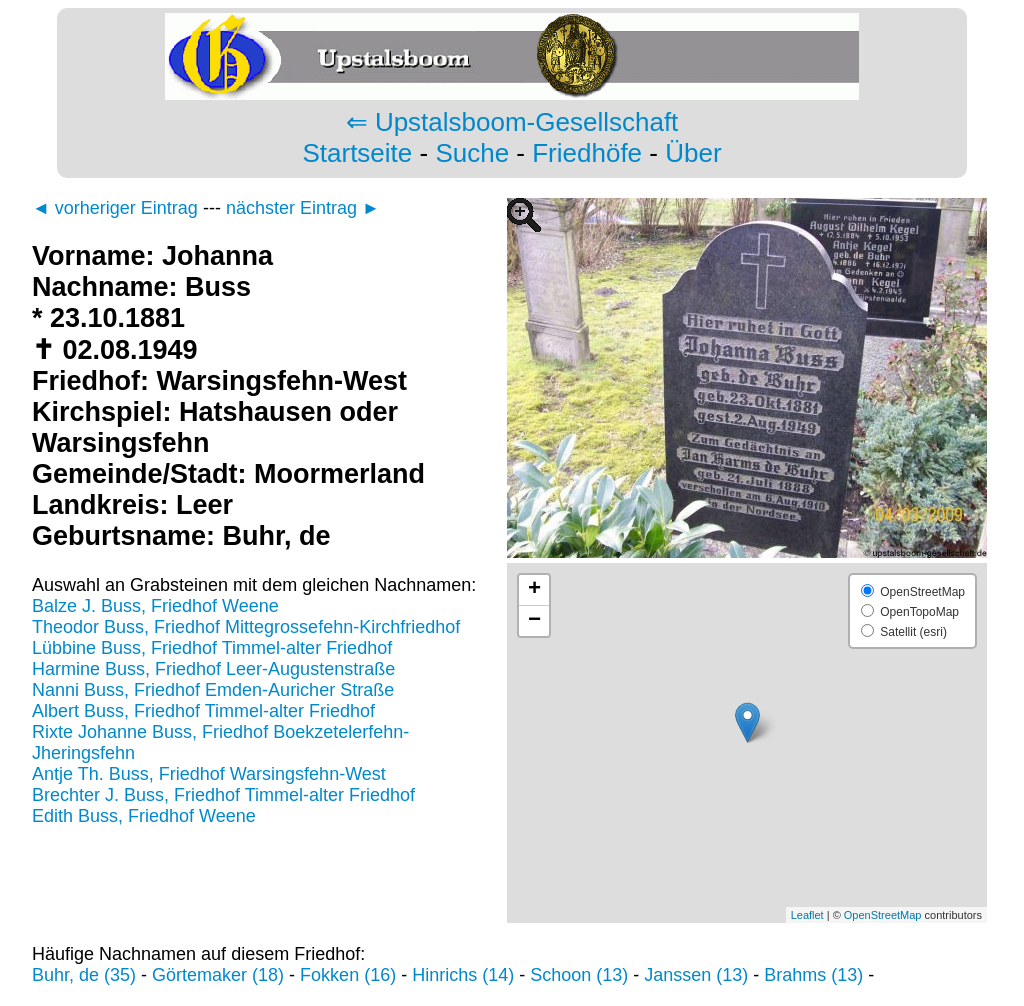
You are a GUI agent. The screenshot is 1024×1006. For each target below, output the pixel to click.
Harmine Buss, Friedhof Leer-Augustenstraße (213, 669)
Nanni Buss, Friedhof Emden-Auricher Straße (213, 690)
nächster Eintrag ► (303, 208)
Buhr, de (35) (84, 975)
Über (693, 153)
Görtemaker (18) (218, 975)
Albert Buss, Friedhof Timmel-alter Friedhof (203, 711)
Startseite (357, 153)
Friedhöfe (587, 153)
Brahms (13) (813, 975)
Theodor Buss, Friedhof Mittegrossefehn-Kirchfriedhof (246, 627)
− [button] (534, 621)
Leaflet (807, 915)
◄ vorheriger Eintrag (115, 208)
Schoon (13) (579, 975)
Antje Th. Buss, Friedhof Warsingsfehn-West (209, 774)
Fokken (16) (348, 975)
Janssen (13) (696, 975)
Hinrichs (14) (463, 975)
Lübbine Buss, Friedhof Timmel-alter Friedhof (212, 648)
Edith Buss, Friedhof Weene (144, 816)
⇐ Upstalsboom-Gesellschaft (512, 122)
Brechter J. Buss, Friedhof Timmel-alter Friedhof (223, 795)
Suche (472, 153)
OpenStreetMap (883, 915)
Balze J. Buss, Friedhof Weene (155, 606)
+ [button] (534, 590)
